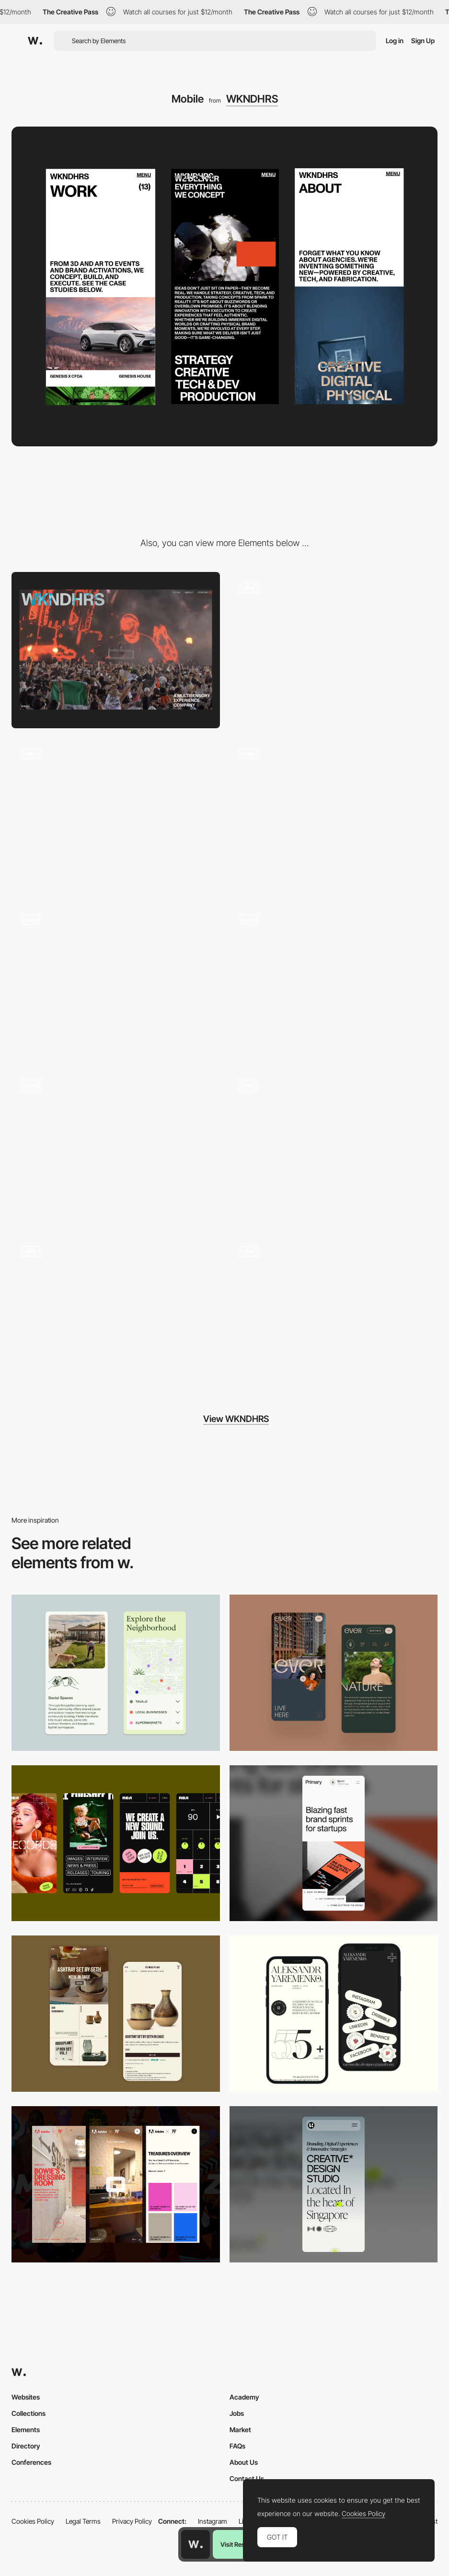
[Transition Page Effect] (116, 982)
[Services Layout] (334, 1148)
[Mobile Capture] (116, 2013)
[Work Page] (116, 1314)
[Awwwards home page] (195, 2544)
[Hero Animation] (334, 650)
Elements (26, 2429)
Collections (29, 2413)
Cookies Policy (33, 2521)
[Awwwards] (35, 41)
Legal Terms (83, 2521)
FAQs (237, 2446)
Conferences (31, 2462)
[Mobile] (334, 1673)
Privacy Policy (132, 2521)
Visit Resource (240, 2544)
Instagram (212, 2521)
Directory (26, 2446)
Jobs (237, 2413)
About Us (244, 2462)
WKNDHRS (252, 98)
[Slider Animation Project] (334, 982)
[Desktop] (116, 650)
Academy (244, 2397)
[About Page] (334, 816)
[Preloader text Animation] (116, 1148)
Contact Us (247, 2478)
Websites (26, 2397)
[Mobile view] (116, 2184)
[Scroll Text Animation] (116, 816)
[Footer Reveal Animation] (334, 1314)
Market (240, 2429)
